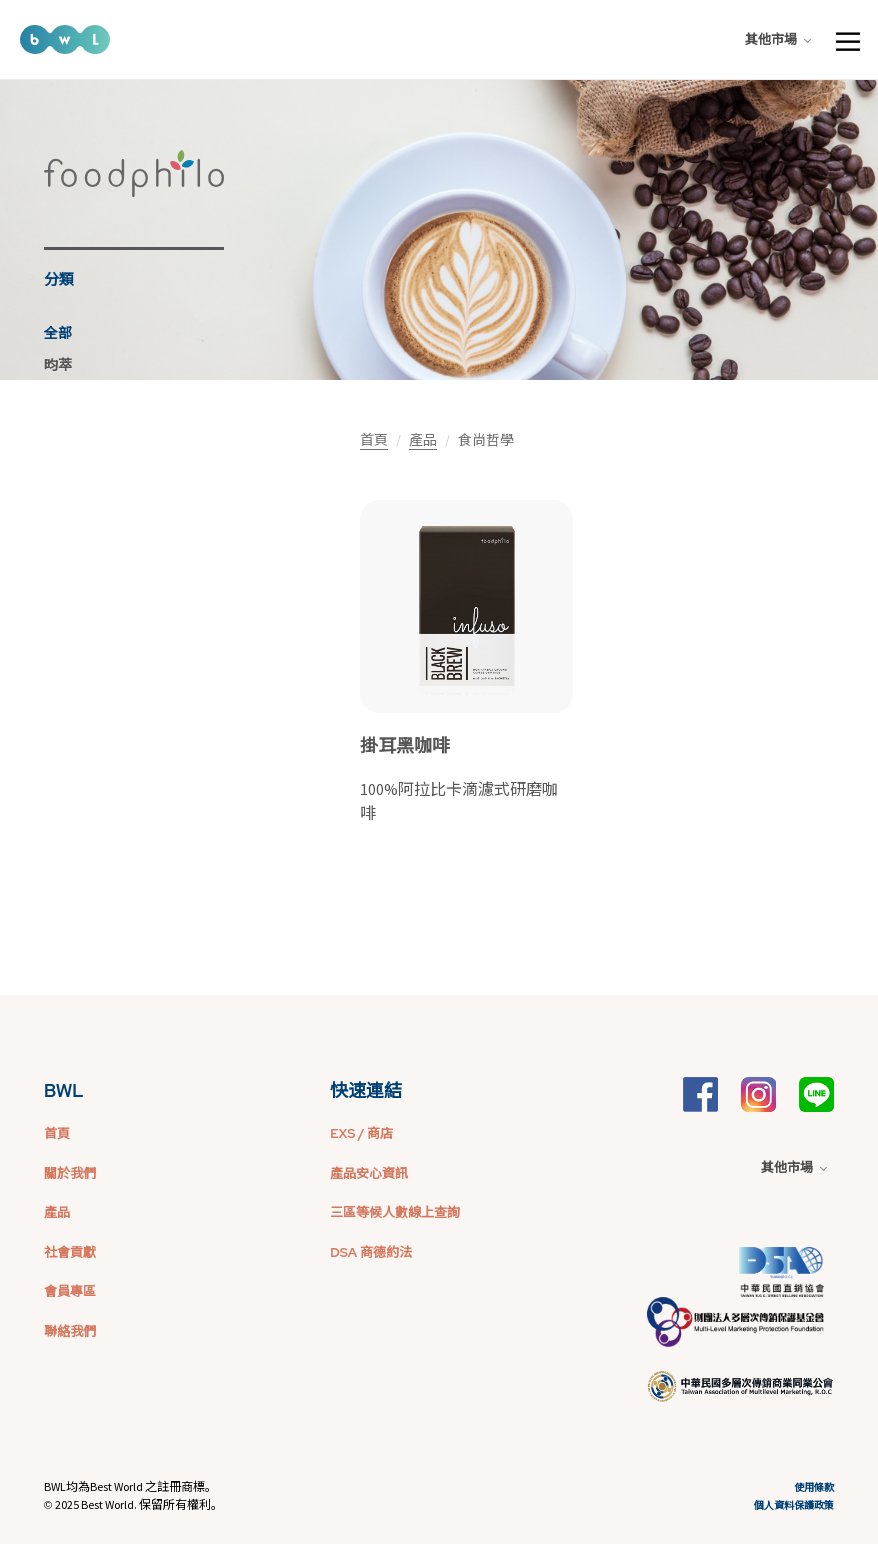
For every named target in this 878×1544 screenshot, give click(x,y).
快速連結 (366, 1090)
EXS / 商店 (361, 1133)
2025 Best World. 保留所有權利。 (139, 1504)
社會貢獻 (70, 1252)
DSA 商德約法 (370, 1252)
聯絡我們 (70, 1331)
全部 (58, 333)
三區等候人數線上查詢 (395, 1212)
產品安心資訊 (369, 1173)
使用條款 (814, 1487)
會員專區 (70, 1291)
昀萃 (58, 365)
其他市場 (778, 39)
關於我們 (70, 1173)
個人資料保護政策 (794, 1505)
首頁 (374, 440)
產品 (423, 440)
